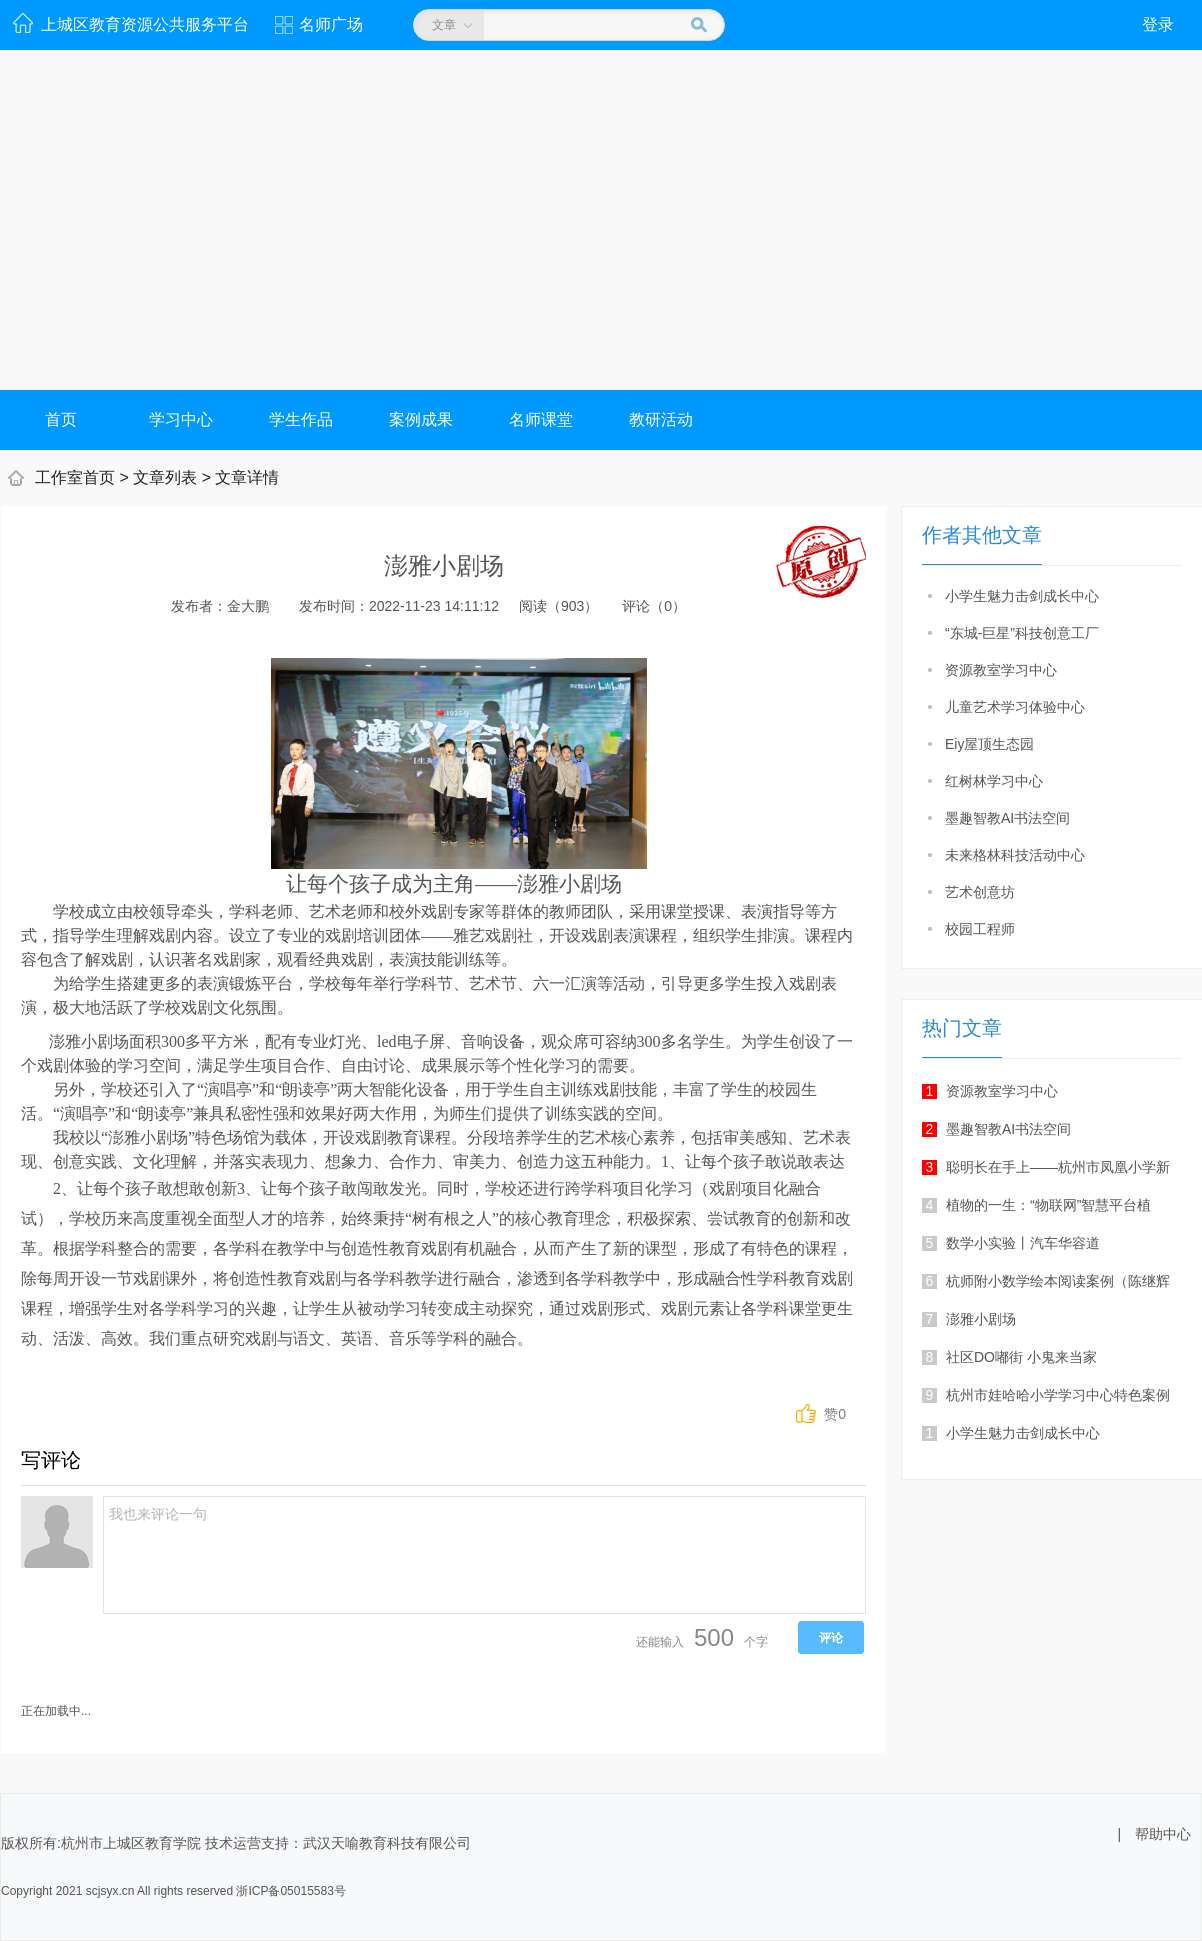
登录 (1158, 24)
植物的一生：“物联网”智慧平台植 (1036, 1205)
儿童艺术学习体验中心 (1015, 707)
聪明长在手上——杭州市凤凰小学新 (1046, 1167)
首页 (61, 419)
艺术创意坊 (980, 892)
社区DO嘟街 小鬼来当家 (1009, 1357)
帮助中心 (1163, 1834)
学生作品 (301, 419)
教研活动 (661, 419)
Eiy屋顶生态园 (989, 744)
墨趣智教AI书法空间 (1007, 818)
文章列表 (165, 477)
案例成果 (421, 419)
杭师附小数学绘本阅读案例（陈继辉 (1046, 1281)
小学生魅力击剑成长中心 (1022, 596)
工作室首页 (75, 477)
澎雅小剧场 (969, 1319)
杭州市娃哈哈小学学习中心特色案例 (1046, 1395)
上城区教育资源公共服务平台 (145, 24)
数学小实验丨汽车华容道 (1011, 1243)
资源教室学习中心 (1001, 670)
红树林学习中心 (994, 781)
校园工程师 (980, 929)
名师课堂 (541, 419)
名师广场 (331, 24)
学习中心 (181, 419)
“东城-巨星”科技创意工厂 (1022, 633)
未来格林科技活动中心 (1015, 855)
